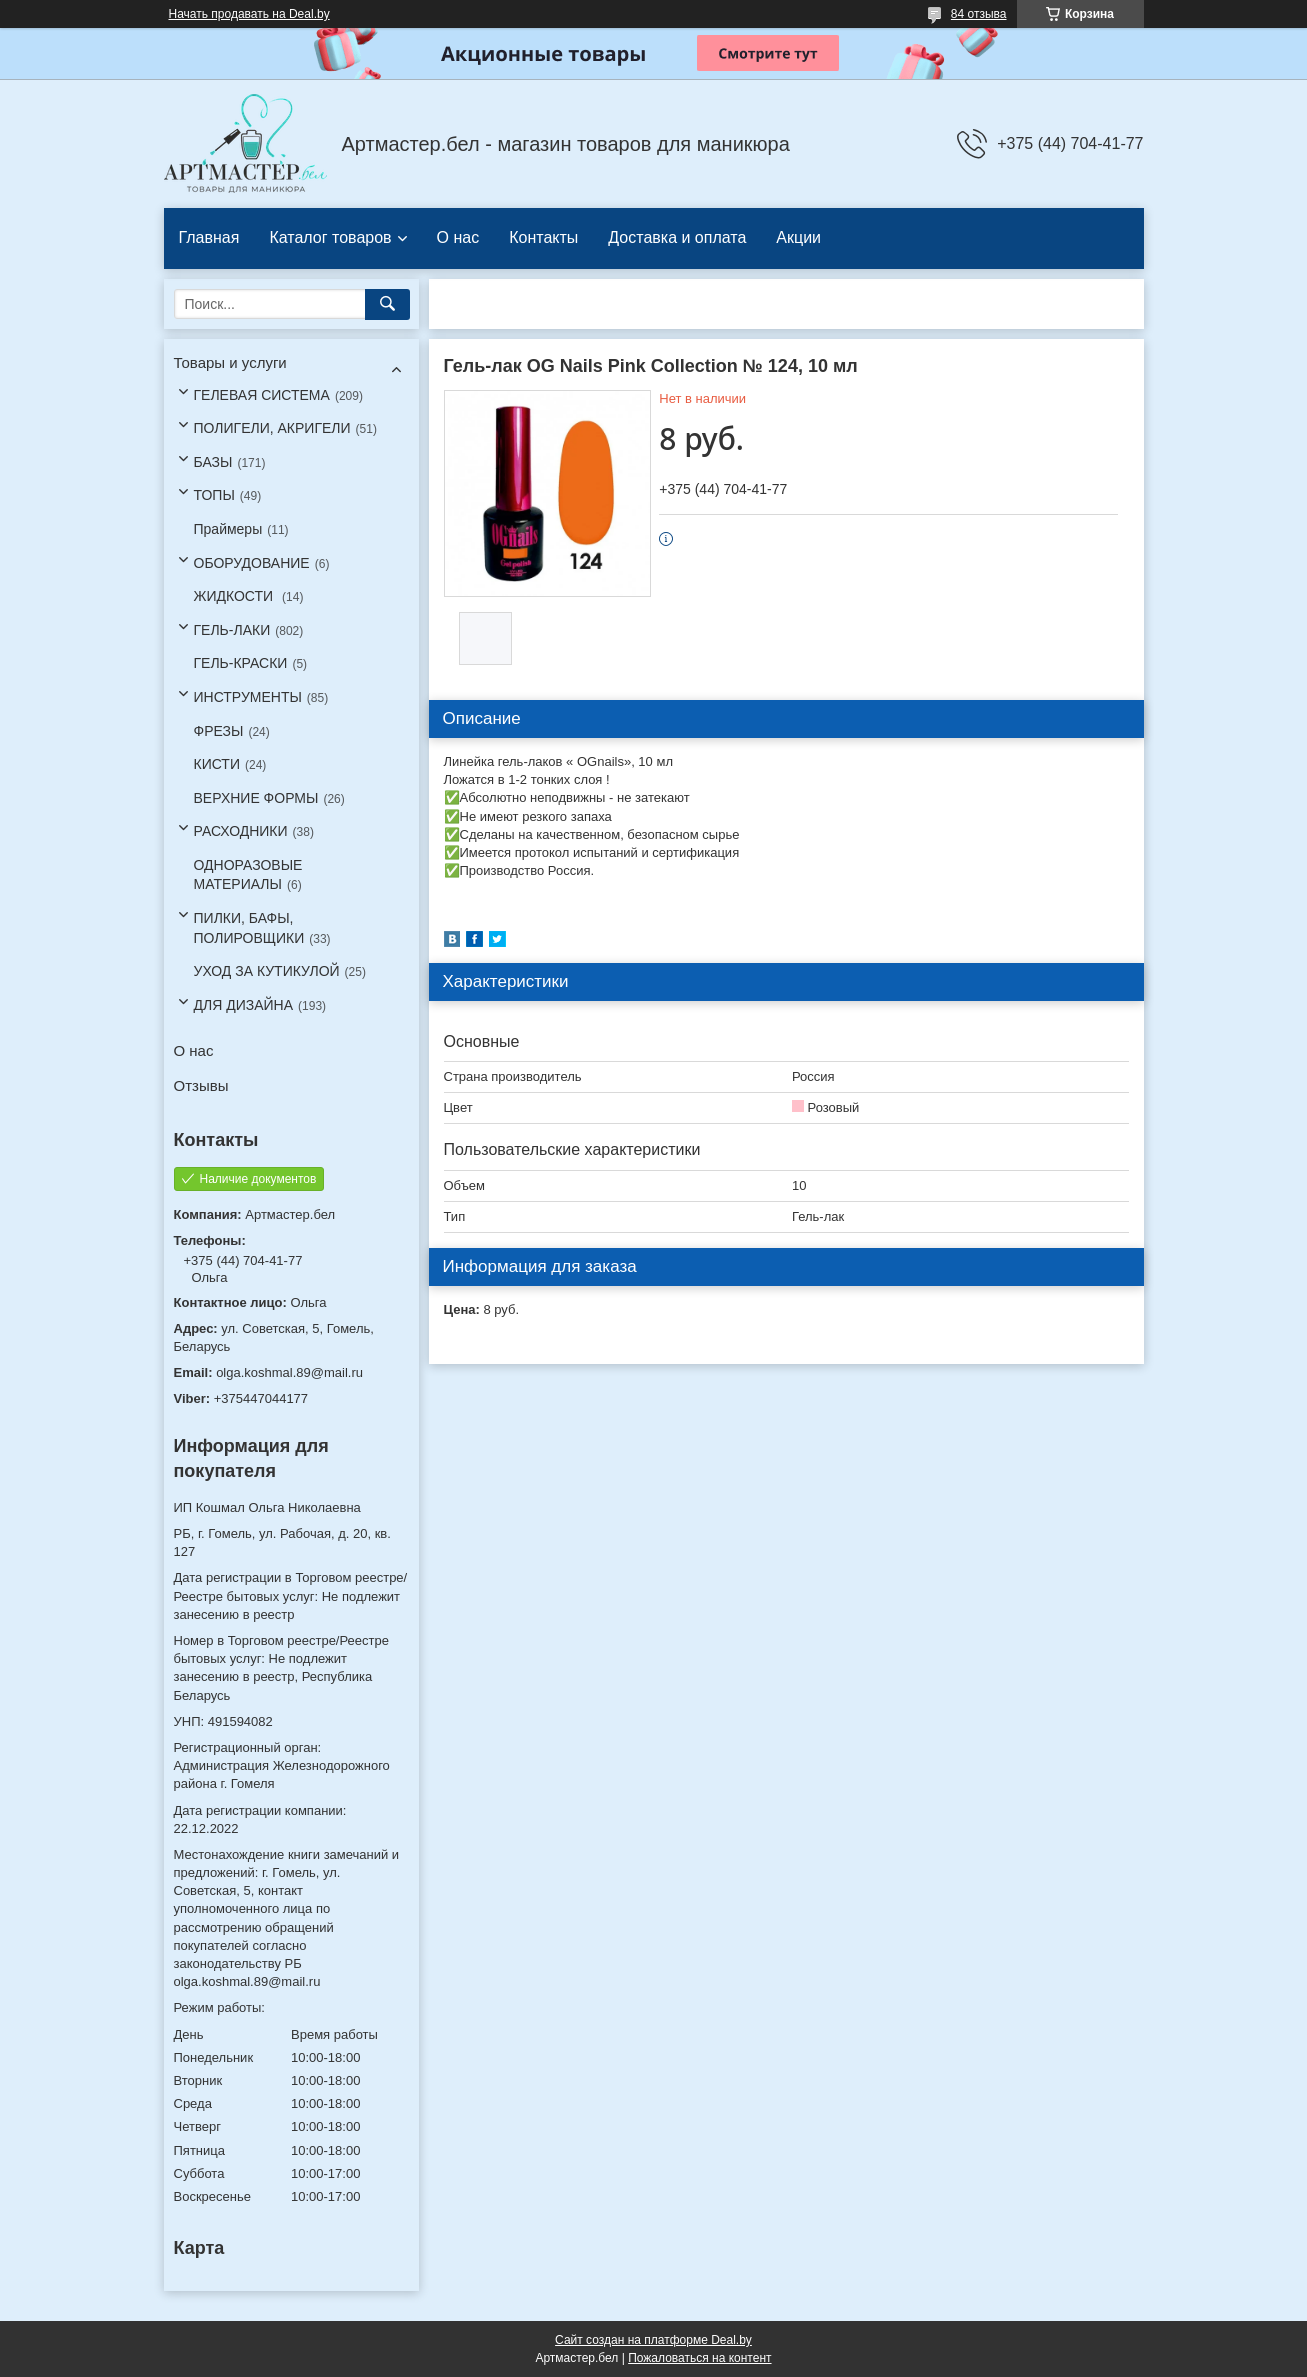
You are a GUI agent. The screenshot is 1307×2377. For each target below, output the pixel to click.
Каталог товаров (330, 237)
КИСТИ (217, 764)
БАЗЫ (213, 462)
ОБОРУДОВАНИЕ (252, 563)
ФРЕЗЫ (219, 731)
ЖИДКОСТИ (236, 596)
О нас (458, 237)
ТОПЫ (214, 495)
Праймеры (228, 529)
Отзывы (201, 1085)
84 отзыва (979, 14)
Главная (209, 237)
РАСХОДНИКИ (241, 831)
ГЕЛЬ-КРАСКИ (241, 663)
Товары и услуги (230, 362)
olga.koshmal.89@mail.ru (289, 1372)
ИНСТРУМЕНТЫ (248, 697)
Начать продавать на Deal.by (249, 14)
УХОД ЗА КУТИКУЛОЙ (267, 971)
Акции (798, 237)
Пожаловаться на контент (699, 2358)
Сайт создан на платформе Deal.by (653, 2340)
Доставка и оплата (677, 237)
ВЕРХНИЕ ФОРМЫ (256, 798)
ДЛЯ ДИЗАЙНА (244, 1005)
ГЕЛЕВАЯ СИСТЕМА (262, 395)
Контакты (543, 237)
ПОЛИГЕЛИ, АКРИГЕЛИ (272, 428)
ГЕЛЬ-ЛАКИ (232, 630)
